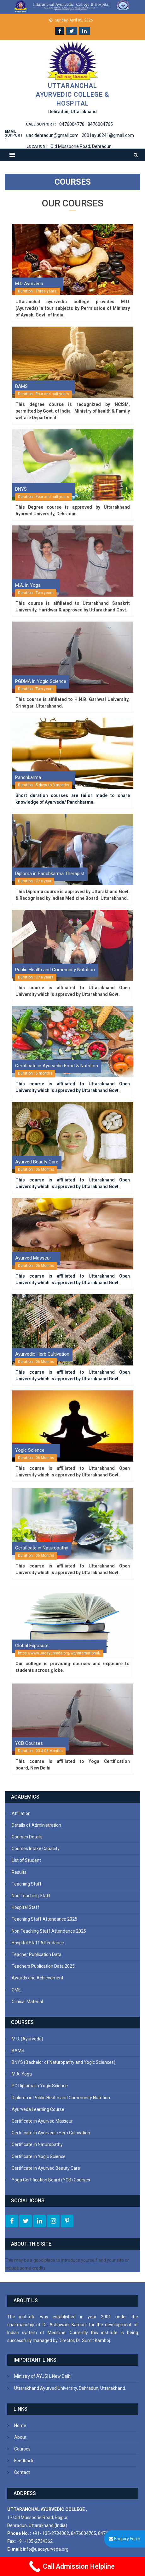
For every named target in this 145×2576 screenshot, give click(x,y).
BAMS (18, 2050)
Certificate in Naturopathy (37, 2144)
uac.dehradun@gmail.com (52, 135)
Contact (22, 2472)
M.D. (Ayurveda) (27, 2038)
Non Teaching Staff (31, 1895)
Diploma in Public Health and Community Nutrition (61, 2097)
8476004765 (100, 124)
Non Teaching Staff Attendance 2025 (49, 1931)
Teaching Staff (27, 1883)
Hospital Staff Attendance (38, 1942)
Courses (22, 2448)
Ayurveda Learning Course (38, 2109)
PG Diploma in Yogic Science (40, 2085)
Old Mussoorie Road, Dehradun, (81, 146)
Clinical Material (27, 2001)
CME (16, 1989)
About (20, 2437)
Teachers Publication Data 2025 (43, 1966)
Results (19, 1872)
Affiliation (21, 1813)
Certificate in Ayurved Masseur (42, 2121)
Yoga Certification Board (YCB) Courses (51, 2179)
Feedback (23, 2460)
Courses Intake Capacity (36, 1848)
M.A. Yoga (22, 2073)
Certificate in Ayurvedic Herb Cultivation (51, 2132)
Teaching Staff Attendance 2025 (44, 1919)
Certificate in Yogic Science (39, 2156)
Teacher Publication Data (36, 1954)
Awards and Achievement (37, 1977)
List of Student (26, 1860)
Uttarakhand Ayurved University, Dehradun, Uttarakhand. (70, 2388)
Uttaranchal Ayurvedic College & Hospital (72, 94)
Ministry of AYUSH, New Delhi (43, 2376)
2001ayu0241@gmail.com (108, 135)
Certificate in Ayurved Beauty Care (46, 2168)
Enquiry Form (124, 2538)
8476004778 (71, 124)
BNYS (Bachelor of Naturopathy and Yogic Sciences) (63, 2062)
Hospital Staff (25, 1907)
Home (20, 2425)
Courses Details (27, 1836)
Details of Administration (36, 1825)
